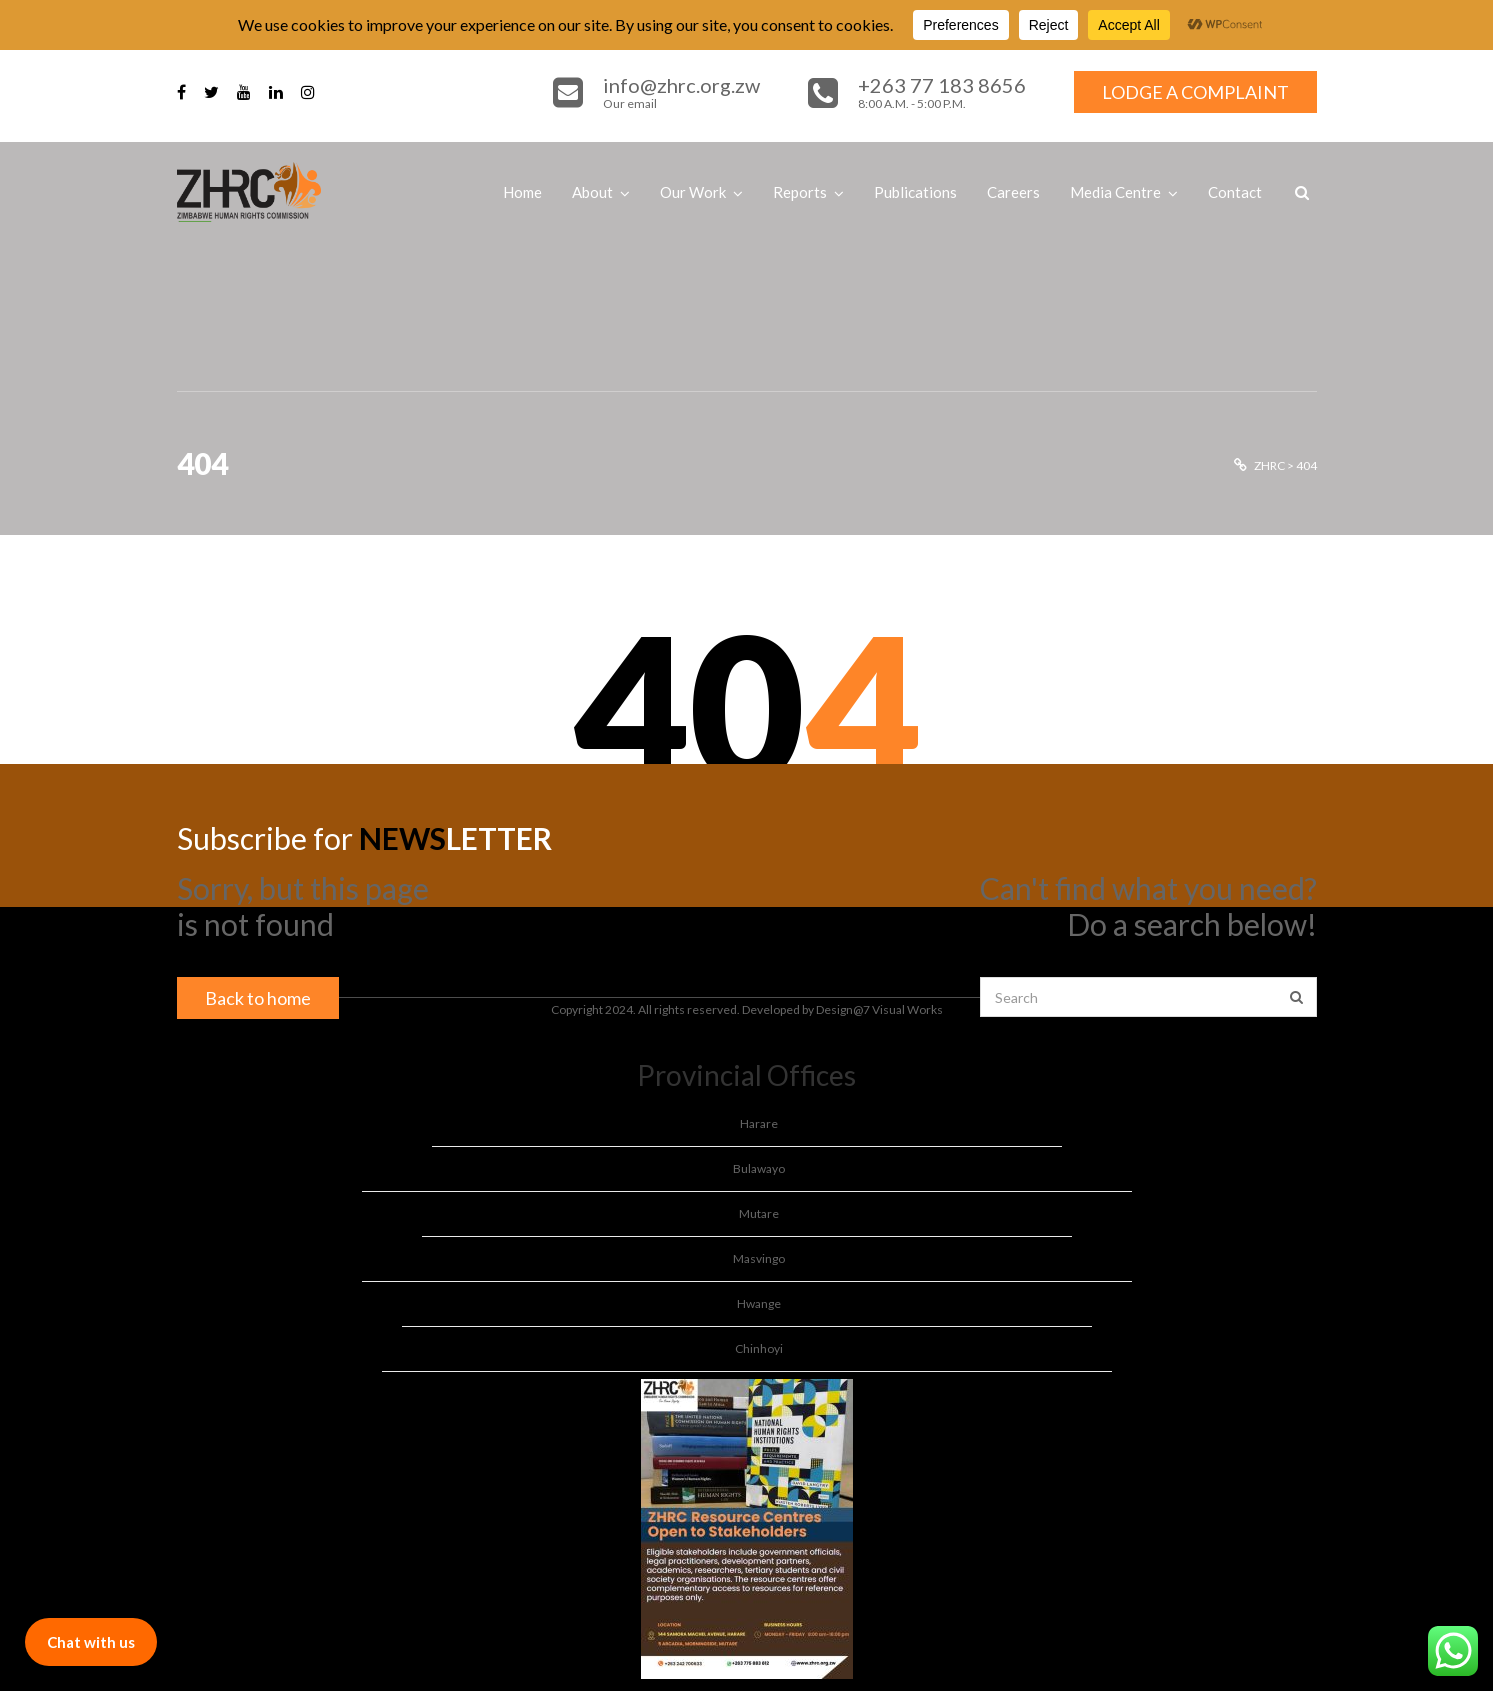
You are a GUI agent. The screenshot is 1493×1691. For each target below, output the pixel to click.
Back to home (258, 998)
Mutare (759, 1213)
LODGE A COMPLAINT (1195, 92)
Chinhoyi (759, 1348)
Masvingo (759, 1258)
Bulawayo (759, 1168)
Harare (759, 1123)
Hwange (759, 1303)
